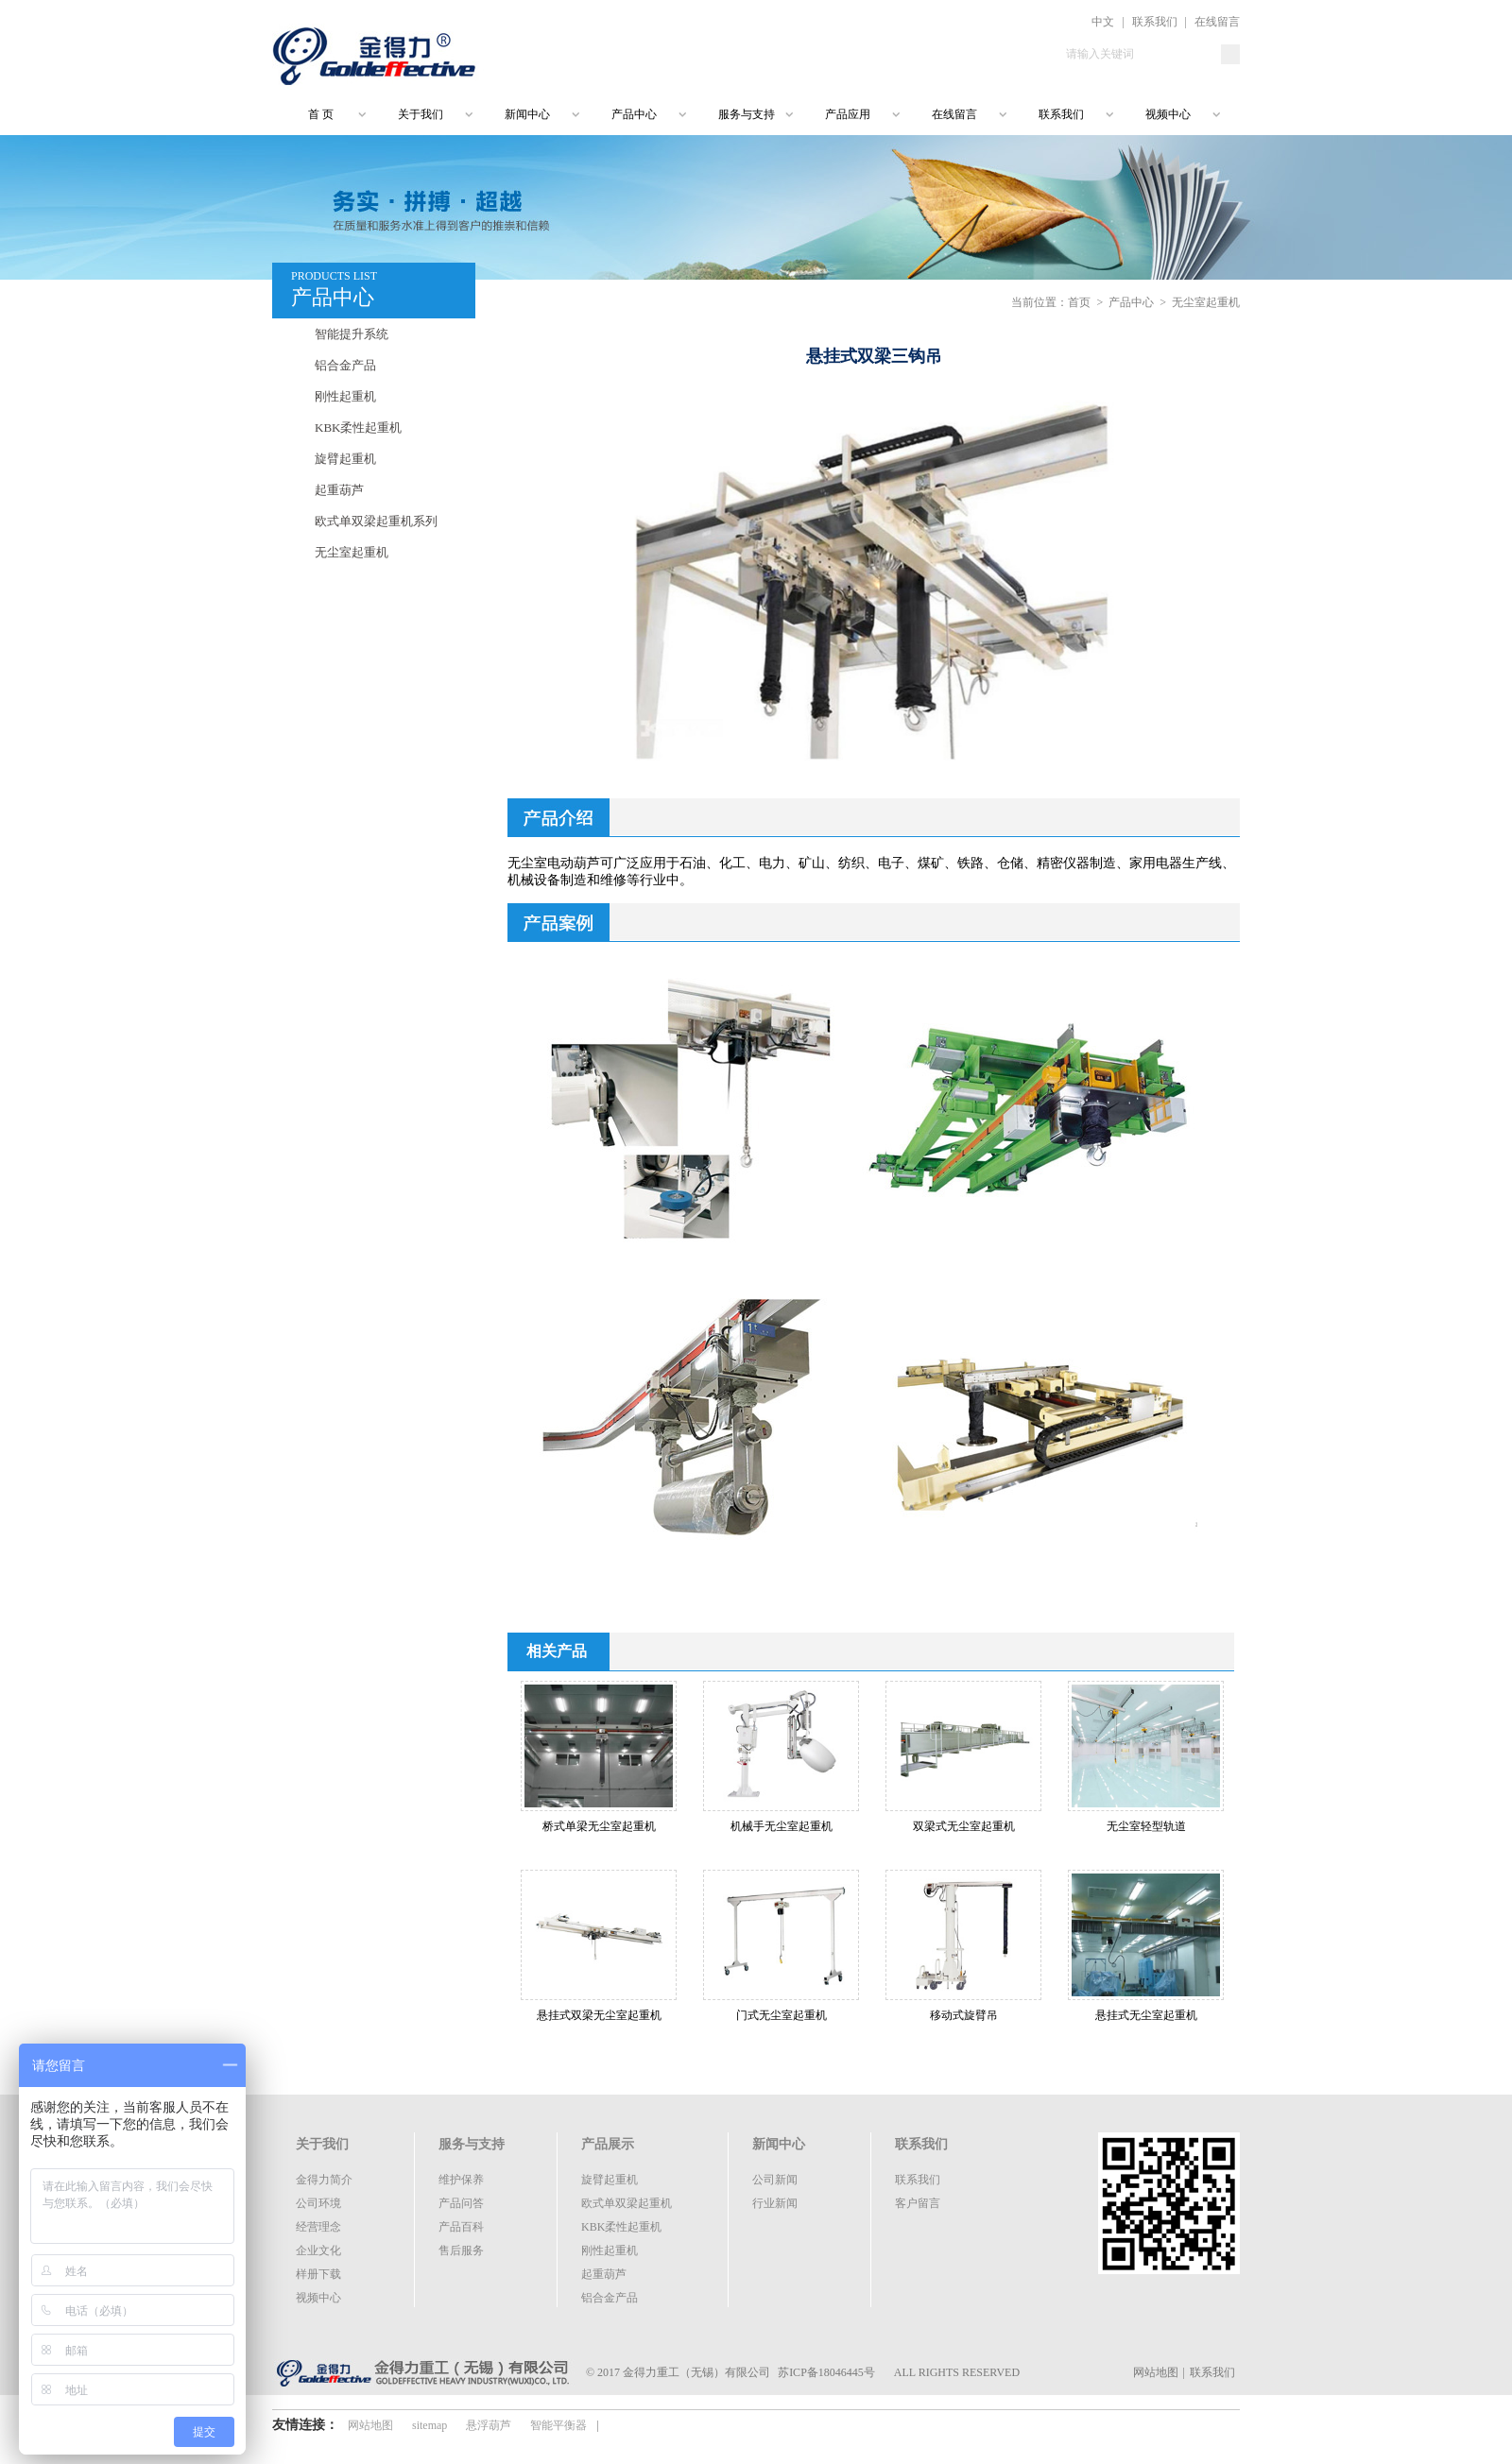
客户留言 (917, 2203)
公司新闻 (775, 2179)
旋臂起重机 (345, 459)
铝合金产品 (345, 365)
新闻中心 (527, 114)
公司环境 (318, 2203)
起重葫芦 (339, 490)
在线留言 (1217, 21)
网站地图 (1155, 2372)
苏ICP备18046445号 (826, 2372)
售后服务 (461, 2250)
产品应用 (847, 114)
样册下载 (318, 2274)
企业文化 (318, 2250)
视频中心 (1168, 114)
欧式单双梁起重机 (626, 2203)
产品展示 (607, 2144)
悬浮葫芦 (488, 2425)
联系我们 (1154, 21)
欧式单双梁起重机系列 (376, 521)
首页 (1079, 302)
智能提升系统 (351, 334)
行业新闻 (775, 2203)
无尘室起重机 (351, 552)
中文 (1102, 21)
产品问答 (461, 2203)
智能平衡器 (558, 2425)
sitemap (429, 2425)
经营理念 (318, 2226)
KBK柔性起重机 (358, 427)
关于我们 (420, 114)
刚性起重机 (345, 396)
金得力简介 (324, 2179)
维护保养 (461, 2179)
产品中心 (634, 114)
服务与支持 (746, 114)
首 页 (312, 114)
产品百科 (461, 2226)
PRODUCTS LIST (383, 290)
